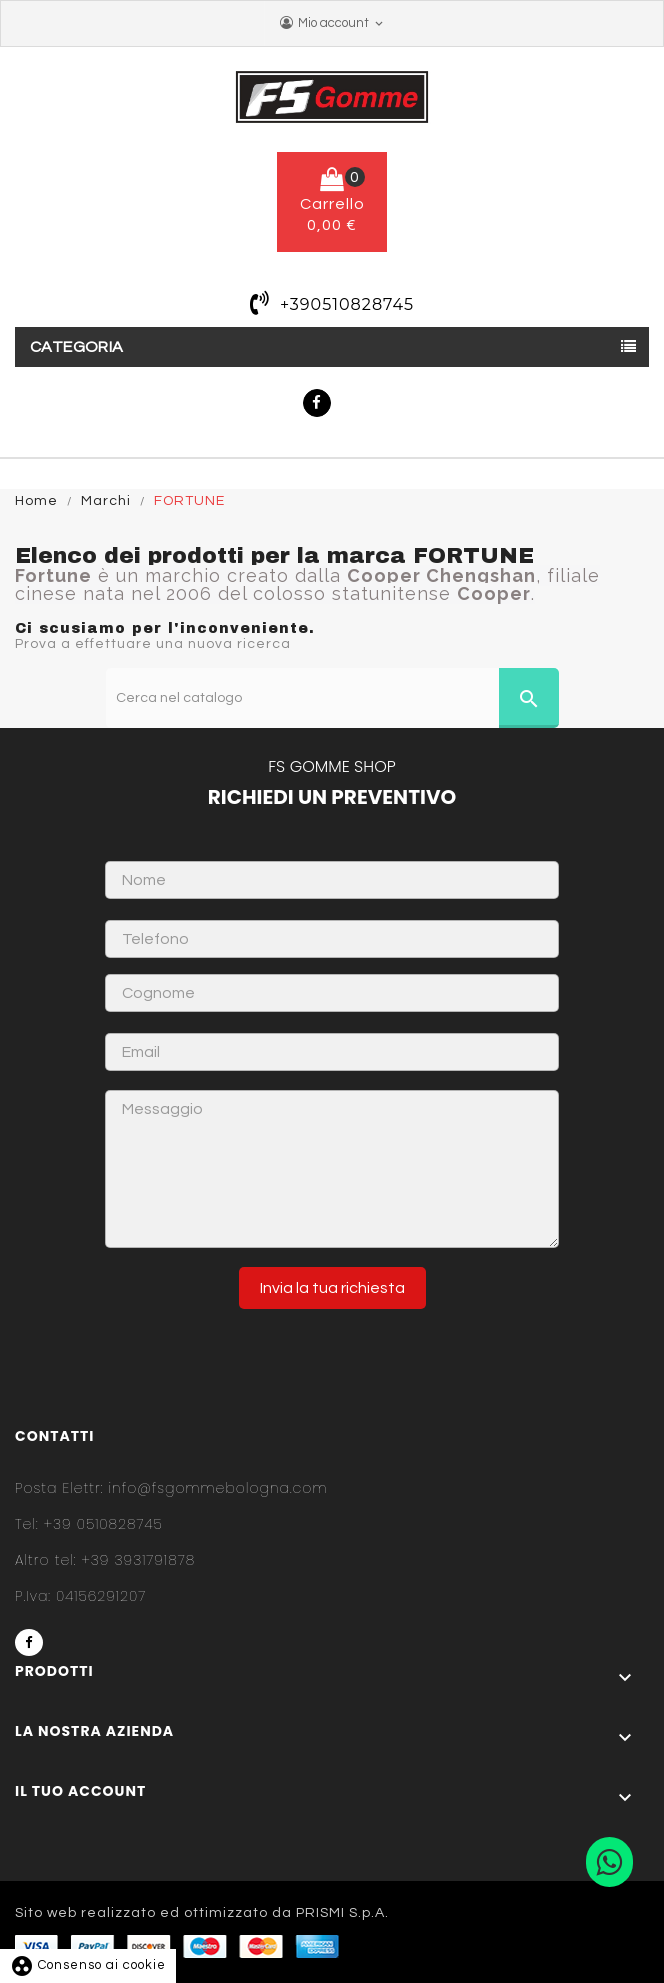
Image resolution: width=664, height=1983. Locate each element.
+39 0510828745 (89, 1524)
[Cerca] (332, 698)
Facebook (317, 403)
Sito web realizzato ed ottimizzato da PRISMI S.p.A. (202, 1913)
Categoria (77, 347)
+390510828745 (347, 304)
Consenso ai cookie (88, 1965)
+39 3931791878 (105, 1560)
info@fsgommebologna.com (171, 1488)
